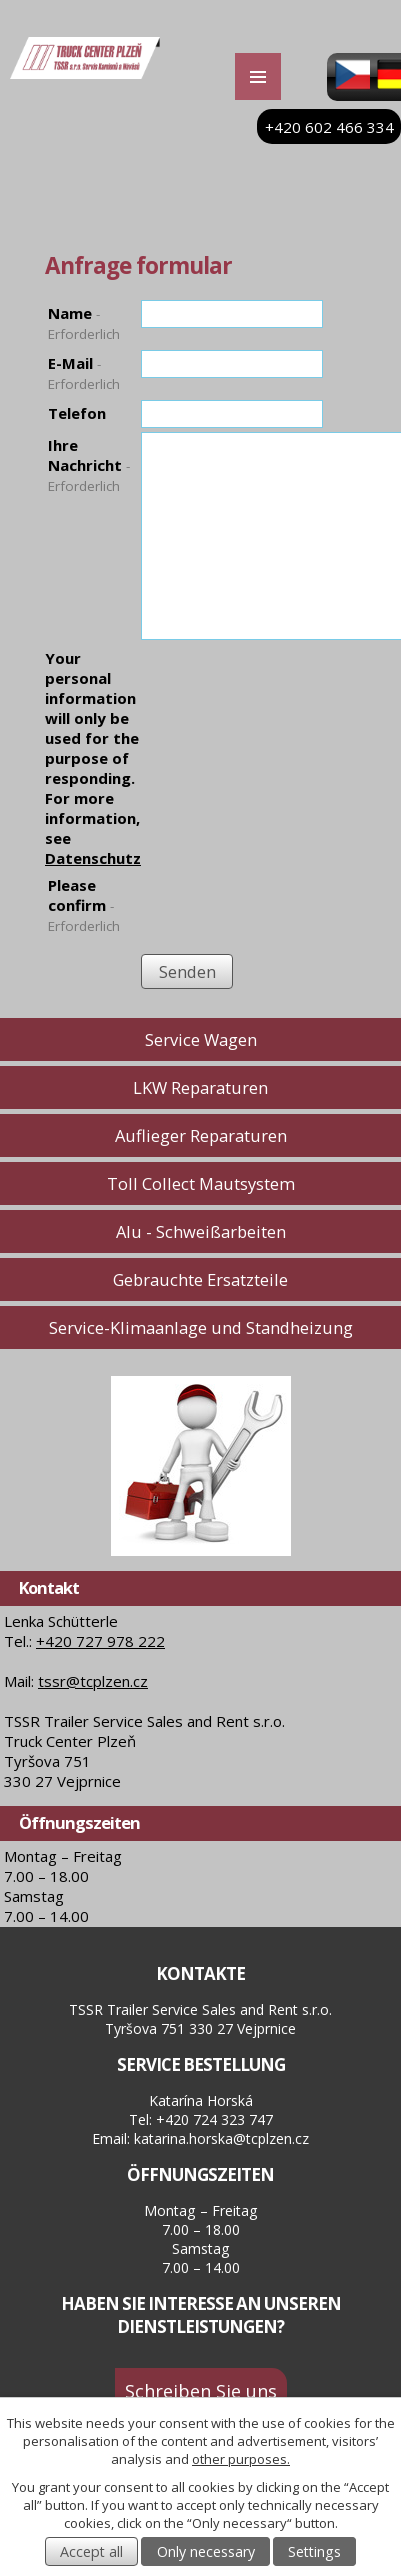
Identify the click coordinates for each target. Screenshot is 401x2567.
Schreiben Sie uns (201, 2390)
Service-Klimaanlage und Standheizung (201, 1327)
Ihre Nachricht (89, 465)
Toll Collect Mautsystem (201, 1183)
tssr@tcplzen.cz (93, 1681)
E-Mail (84, 373)
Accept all (91, 2551)
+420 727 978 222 (100, 1641)
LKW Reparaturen (200, 1087)
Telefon (77, 413)
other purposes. (241, 2459)
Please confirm (84, 905)
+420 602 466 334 (329, 127)
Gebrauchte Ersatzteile (200, 1279)
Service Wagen (201, 1039)
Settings (314, 2551)
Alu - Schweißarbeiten (201, 1231)
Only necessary (206, 2551)
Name (84, 323)
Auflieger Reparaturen (201, 1135)
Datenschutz (93, 858)
